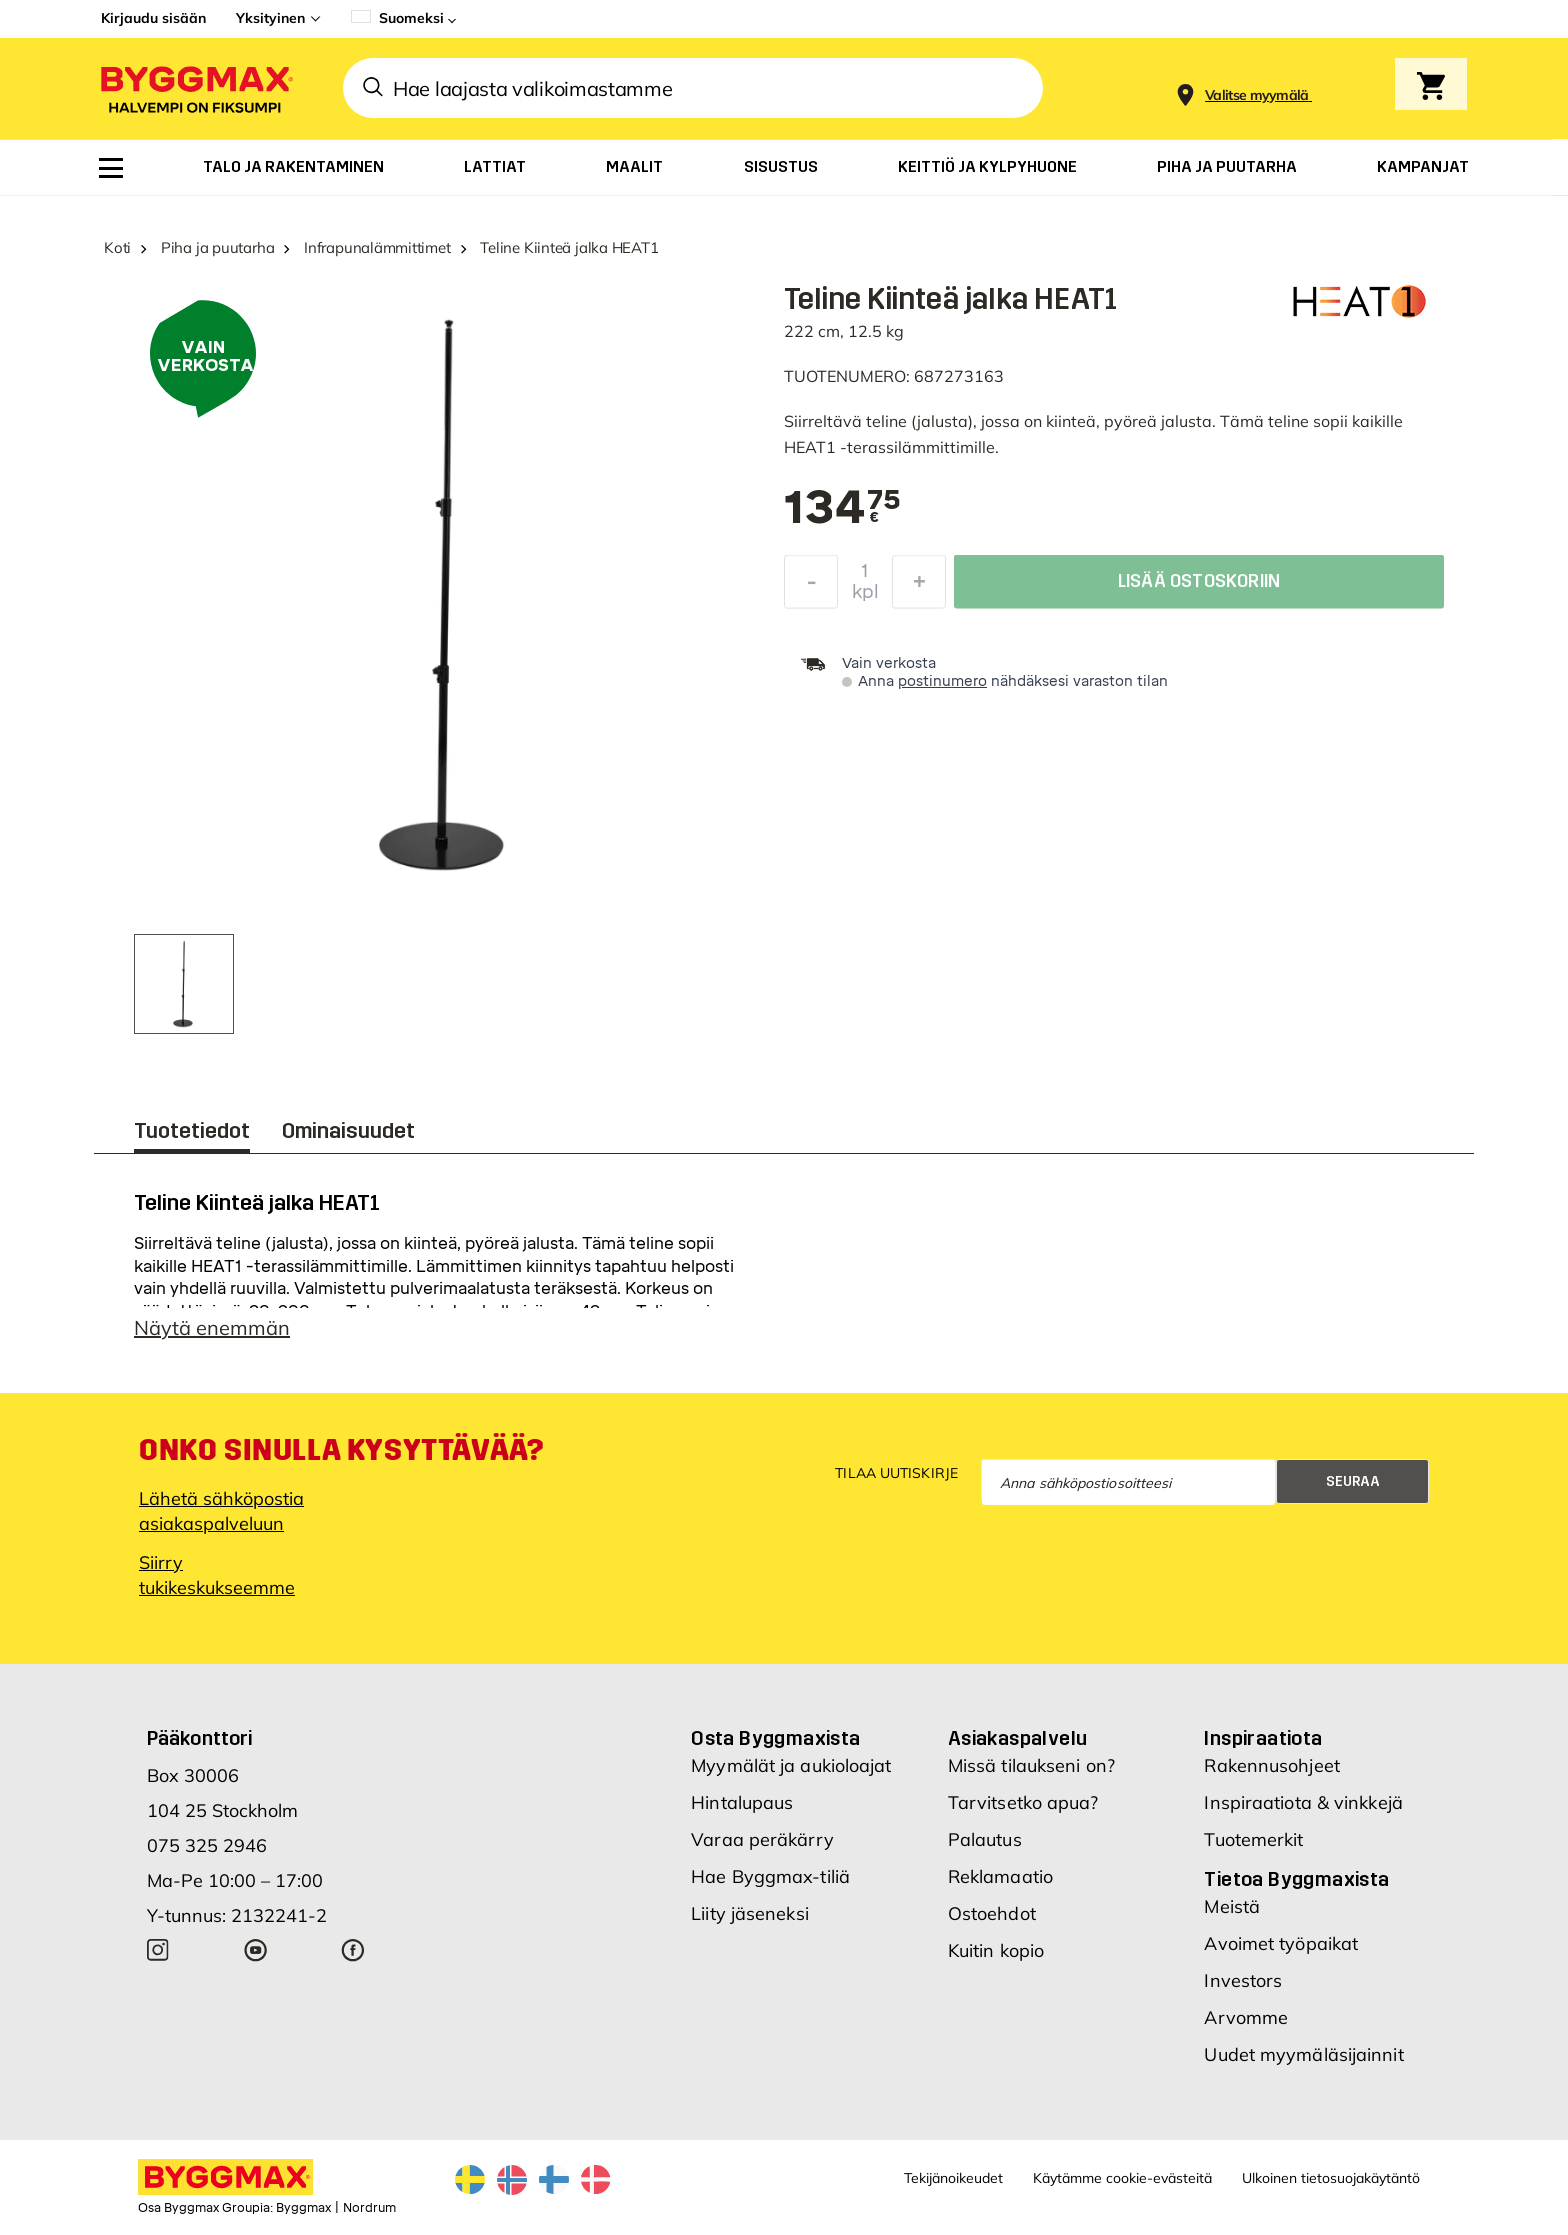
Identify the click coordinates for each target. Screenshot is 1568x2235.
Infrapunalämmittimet (377, 247)
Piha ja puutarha (217, 247)
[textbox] (842, 509)
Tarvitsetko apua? (1023, 1802)
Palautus (985, 1839)
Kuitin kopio (996, 1950)
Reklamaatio (1000, 1876)
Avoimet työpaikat (1281, 1943)
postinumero (942, 681)
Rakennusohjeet (1271, 1765)
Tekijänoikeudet (953, 2178)
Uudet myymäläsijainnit (1303, 2054)
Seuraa (1353, 1481)
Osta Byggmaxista (775, 1738)
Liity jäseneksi (750, 1913)
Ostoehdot (992, 1913)
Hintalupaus (742, 1802)
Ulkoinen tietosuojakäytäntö (1331, 2178)
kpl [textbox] (865, 597)
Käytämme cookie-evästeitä (1122, 2178)
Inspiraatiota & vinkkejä (1303, 1802)
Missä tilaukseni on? (1031, 1765)
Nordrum (369, 2208)
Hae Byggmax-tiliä (770, 1876)
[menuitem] (111, 168)
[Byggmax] (195, 88)
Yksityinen (270, 18)
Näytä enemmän (212, 1327)
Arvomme (1246, 2017)
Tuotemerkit (1253, 1839)
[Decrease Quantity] (811, 587)
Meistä (1232, 1906)
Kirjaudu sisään (153, 18)
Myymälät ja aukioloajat (791, 1765)
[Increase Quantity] (919, 587)
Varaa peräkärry (762, 1839)
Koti (117, 247)
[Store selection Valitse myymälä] (1257, 95)
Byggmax (303, 2208)
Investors (1243, 1980)
